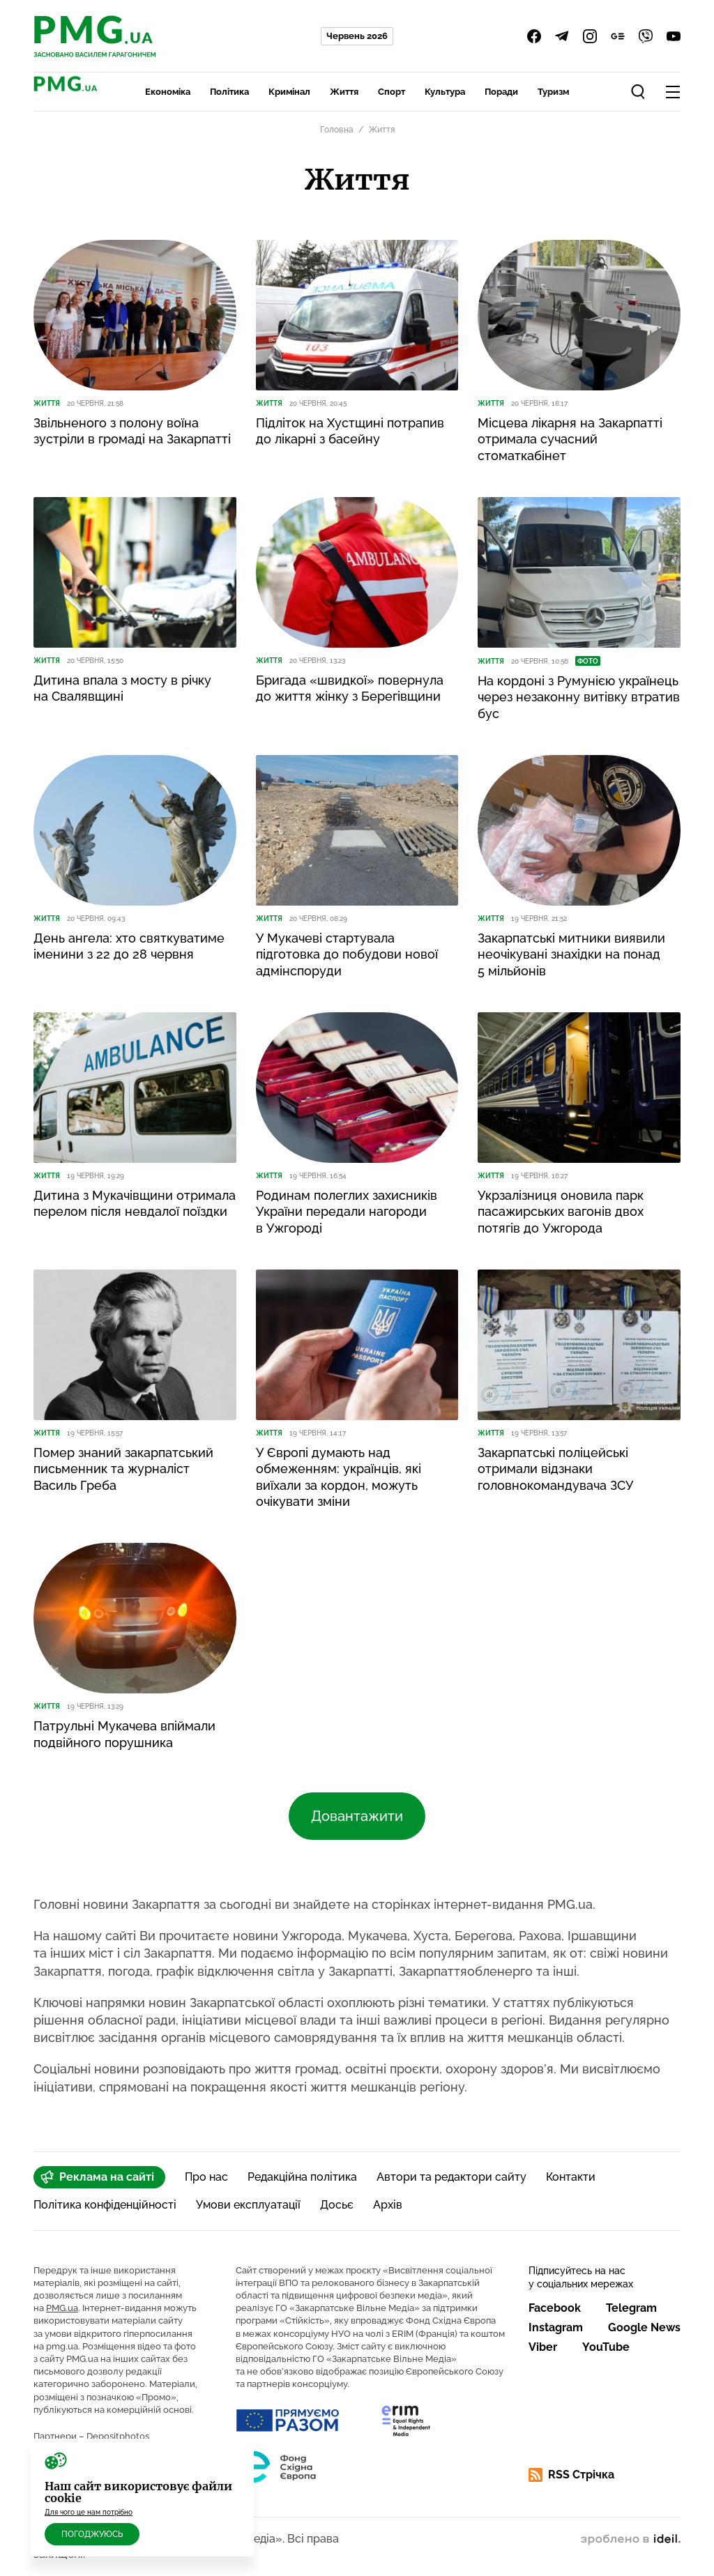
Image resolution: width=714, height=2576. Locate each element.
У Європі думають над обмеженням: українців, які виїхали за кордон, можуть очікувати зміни (338, 1477)
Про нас (206, 2176)
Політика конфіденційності (104, 2204)
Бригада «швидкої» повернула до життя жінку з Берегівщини (349, 688)
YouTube (606, 2347)
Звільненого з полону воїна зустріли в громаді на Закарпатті (132, 431)
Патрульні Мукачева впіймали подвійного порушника (124, 1733)
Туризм (553, 91)
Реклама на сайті (97, 2177)
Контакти (570, 2176)
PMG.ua (62, 2308)
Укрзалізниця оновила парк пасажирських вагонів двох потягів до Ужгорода (561, 1211)
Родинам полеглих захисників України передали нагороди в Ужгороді (346, 1211)
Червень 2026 (357, 36)
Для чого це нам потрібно (88, 2512)
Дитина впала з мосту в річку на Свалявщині (122, 688)
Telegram (631, 2308)
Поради (501, 91)
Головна (337, 129)
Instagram (556, 2327)
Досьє (337, 2204)
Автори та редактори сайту (451, 2176)
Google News (644, 2327)
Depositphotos (117, 2436)
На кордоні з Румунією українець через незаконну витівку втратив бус (579, 697)
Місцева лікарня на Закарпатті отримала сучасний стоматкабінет (570, 439)
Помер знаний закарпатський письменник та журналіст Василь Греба (123, 1469)
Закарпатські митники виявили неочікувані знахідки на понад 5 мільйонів (571, 954)
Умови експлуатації (248, 2204)
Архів (387, 2204)
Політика (229, 91)
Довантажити (357, 1816)
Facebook (555, 2308)
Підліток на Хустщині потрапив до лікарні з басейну (350, 431)
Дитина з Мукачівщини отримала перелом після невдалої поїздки (134, 1203)
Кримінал (289, 91)
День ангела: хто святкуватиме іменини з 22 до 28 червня (129, 946)
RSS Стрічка (571, 2475)
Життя (344, 91)
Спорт (391, 91)
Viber (543, 2347)
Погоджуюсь (92, 2534)
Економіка (167, 91)
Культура (445, 91)
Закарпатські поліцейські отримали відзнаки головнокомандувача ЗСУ (555, 1469)
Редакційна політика (302, 2176)
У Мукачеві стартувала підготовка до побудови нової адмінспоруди (347, 954)
